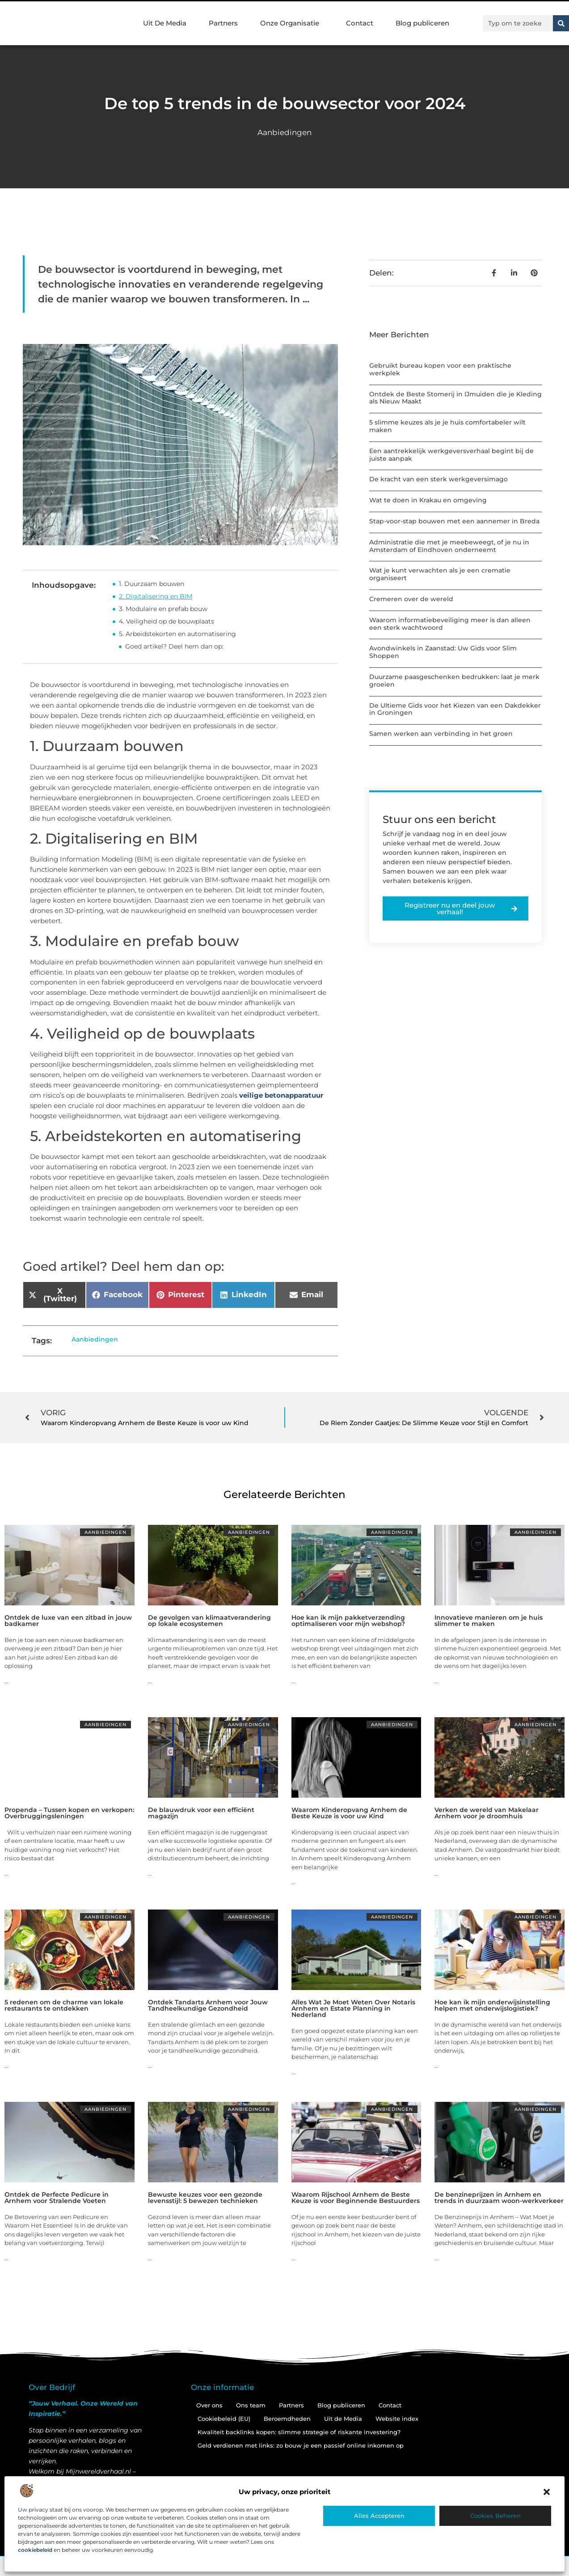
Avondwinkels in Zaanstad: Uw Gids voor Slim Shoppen (443, 652)
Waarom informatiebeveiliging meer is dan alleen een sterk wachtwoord (450, 624)
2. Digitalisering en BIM (155, 596)
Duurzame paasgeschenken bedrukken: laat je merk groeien (454, 680)
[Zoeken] (561, 23)
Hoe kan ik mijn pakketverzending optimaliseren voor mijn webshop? (348, 1620)
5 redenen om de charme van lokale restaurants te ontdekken (63, 2005)
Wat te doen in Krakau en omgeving (428, 500)
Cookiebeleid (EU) (224, 2418)
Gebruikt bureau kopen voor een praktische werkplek (440, 369)
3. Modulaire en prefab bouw (163, 609)
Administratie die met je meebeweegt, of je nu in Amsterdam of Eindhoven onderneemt (449, 546)
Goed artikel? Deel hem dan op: (174, 646)
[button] (546, 2491)
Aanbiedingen (284, 132)
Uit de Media (343, 2418)
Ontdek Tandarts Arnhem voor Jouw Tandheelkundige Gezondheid (208, 2005)
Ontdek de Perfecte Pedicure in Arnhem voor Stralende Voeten (56, 2197)
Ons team (251, 2405)
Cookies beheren (495, 2515)
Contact (359, 23)
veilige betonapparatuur (281, 1095)
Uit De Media (164, 23)
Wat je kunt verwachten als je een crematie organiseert (439, 574)
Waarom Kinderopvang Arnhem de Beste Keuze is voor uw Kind (349, 1813)
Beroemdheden (287, 2418)
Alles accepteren (379, 2515)
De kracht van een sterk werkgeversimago (438, 479)
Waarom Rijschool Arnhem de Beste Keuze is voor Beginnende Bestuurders (355, 2197)
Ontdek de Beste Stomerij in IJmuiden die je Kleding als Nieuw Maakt (455, 398)
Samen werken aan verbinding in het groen (441, 734)
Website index (396, 2418)
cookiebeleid (35, 2549)
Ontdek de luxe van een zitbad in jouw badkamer (68, 1620)
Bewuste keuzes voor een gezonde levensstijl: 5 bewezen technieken (205, 2197)
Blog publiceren (422, 23)
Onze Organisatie (292, 23)
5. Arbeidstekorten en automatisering (177, 634)
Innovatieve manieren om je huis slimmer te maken (488, 1620)
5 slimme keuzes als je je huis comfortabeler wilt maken (447, 426)
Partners (223, 23)
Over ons (209, 2405)
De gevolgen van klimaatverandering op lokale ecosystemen (209, 1620)
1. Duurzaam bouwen (151, 584)
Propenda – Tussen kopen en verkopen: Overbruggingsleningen (69, 1813)
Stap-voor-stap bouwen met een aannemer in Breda (454, 521)
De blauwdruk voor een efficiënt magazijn (201, 1813)
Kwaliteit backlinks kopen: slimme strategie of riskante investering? (299, 2432)
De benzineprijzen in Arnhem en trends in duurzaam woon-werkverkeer (499, 2197)
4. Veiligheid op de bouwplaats (166, 621)
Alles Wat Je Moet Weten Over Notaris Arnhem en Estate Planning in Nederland (353, 2008)
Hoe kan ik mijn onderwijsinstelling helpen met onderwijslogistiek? (492, 2005)
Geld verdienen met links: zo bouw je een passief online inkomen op (301, 2445)
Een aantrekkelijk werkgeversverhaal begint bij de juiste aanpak (451, 455)
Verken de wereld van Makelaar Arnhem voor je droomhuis (486, 1813)
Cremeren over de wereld (411, 599)
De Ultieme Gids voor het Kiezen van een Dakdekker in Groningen (455, 709)
